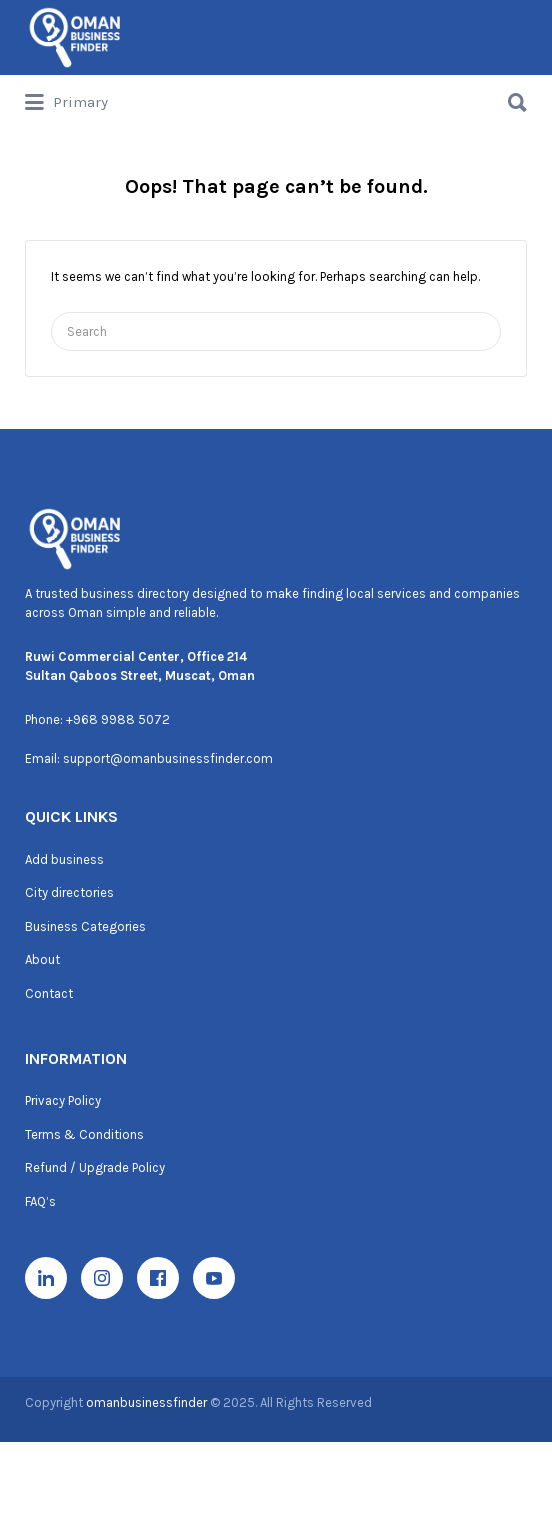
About (42, 959)
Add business (64, 859)
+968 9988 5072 (118, 719)
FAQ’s (40, 1201)
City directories (69, 892)
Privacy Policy (63, 1100)
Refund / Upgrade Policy (95, 1167)
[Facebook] (158, 1278)
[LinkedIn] (46, 1278)
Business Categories (85, 926)
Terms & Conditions (84, 1134)
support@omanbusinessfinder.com (168, 758)
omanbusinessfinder (148, 1402)
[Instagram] (102, 1278)
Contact (49, 993)
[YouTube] (214, 1278)
